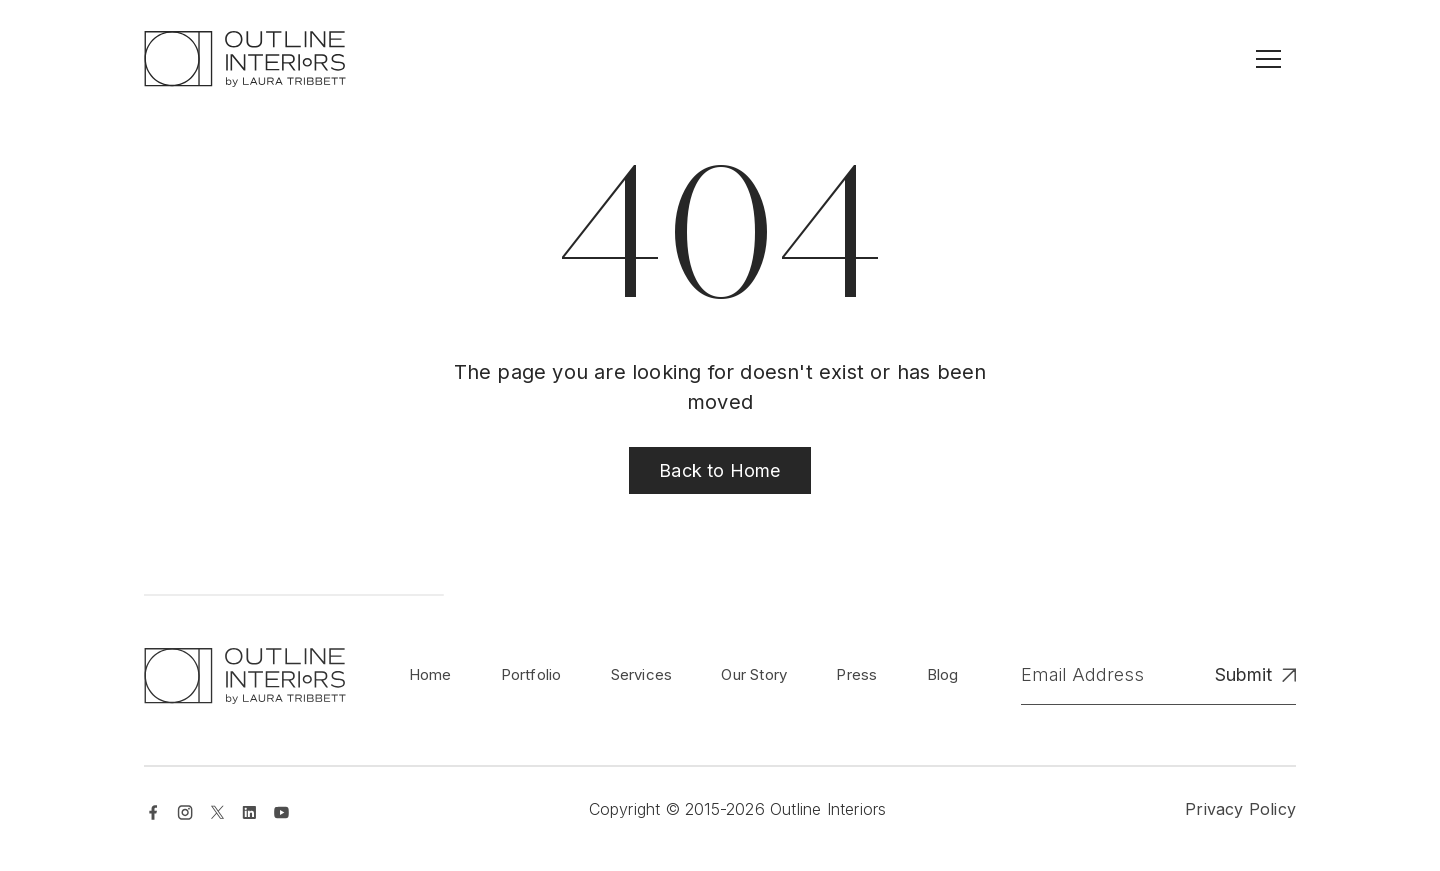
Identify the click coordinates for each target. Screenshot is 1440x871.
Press (856, 674)
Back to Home (719, 470)
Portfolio (531, 674)
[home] (245, 59)
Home (430, 674)
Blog (943, 674)
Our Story (754, 674)
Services (642, 674)
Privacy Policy (1240, 809)
